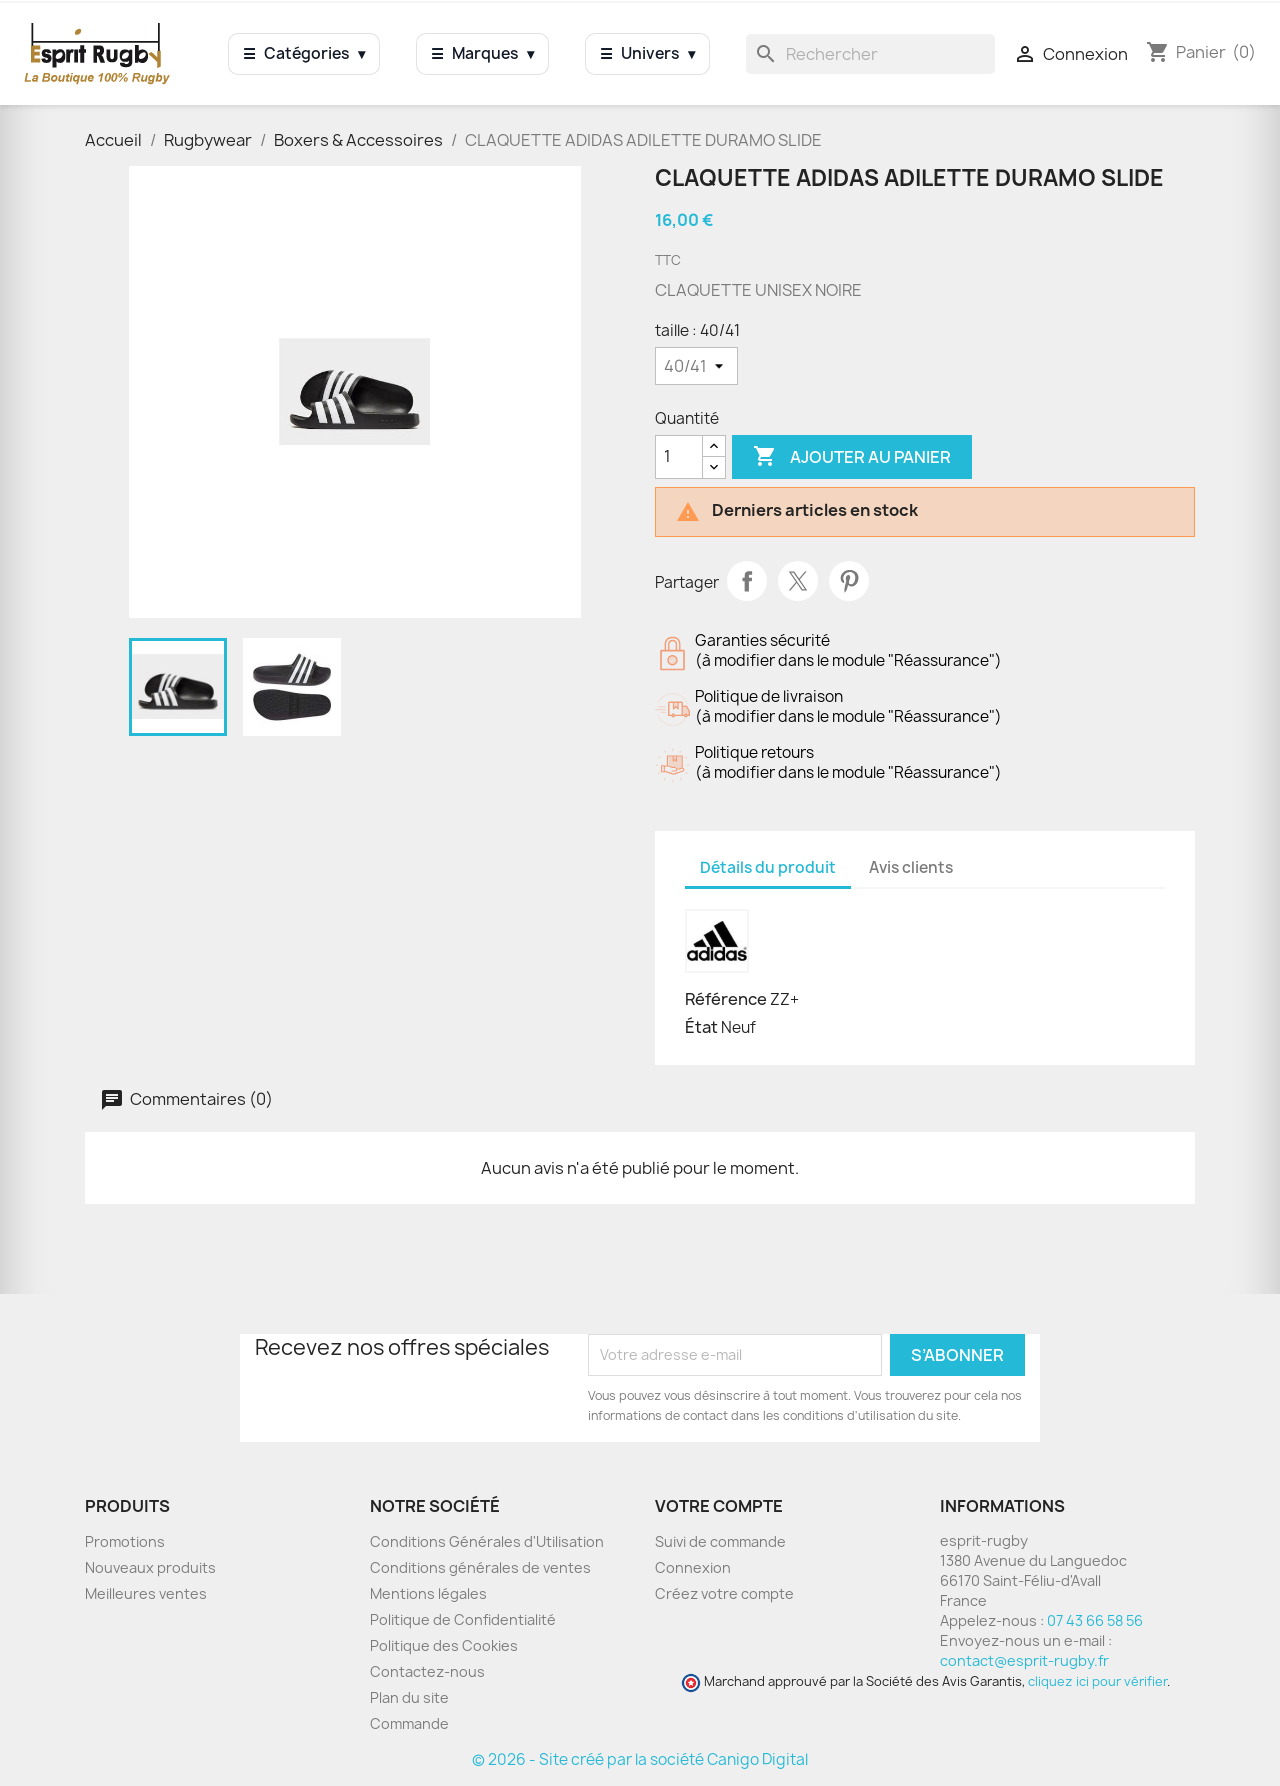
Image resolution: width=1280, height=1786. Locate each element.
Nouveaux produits (150, 1567)
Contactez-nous (427, 1671)
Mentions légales (428, 1593)
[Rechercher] (870, 54)
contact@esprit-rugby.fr (1024, 1660)
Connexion (693, 1567)
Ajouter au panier (852, 457)
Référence (726, 999)
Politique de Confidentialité (463, 1619)
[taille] (696, 366)
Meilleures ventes (146, 1593)
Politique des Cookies (444, 1645)
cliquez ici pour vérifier (1097, 1681)
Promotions (125, 1541)
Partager (747, 581)
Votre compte (719, 1506)
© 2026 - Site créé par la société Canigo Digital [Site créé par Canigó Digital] (640, 1759)
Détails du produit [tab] (768, 867)
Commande (409, 1723)
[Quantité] (679, 457)
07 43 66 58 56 (1095, 1620)
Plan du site (409, 1697)
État (701, 1027)
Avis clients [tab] (911, 867)
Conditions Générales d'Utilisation (487, 1541)
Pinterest (849, 581)
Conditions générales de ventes (480, 1567)
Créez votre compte (724, 1593)
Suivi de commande (720, 1541)
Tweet (798, 581)
